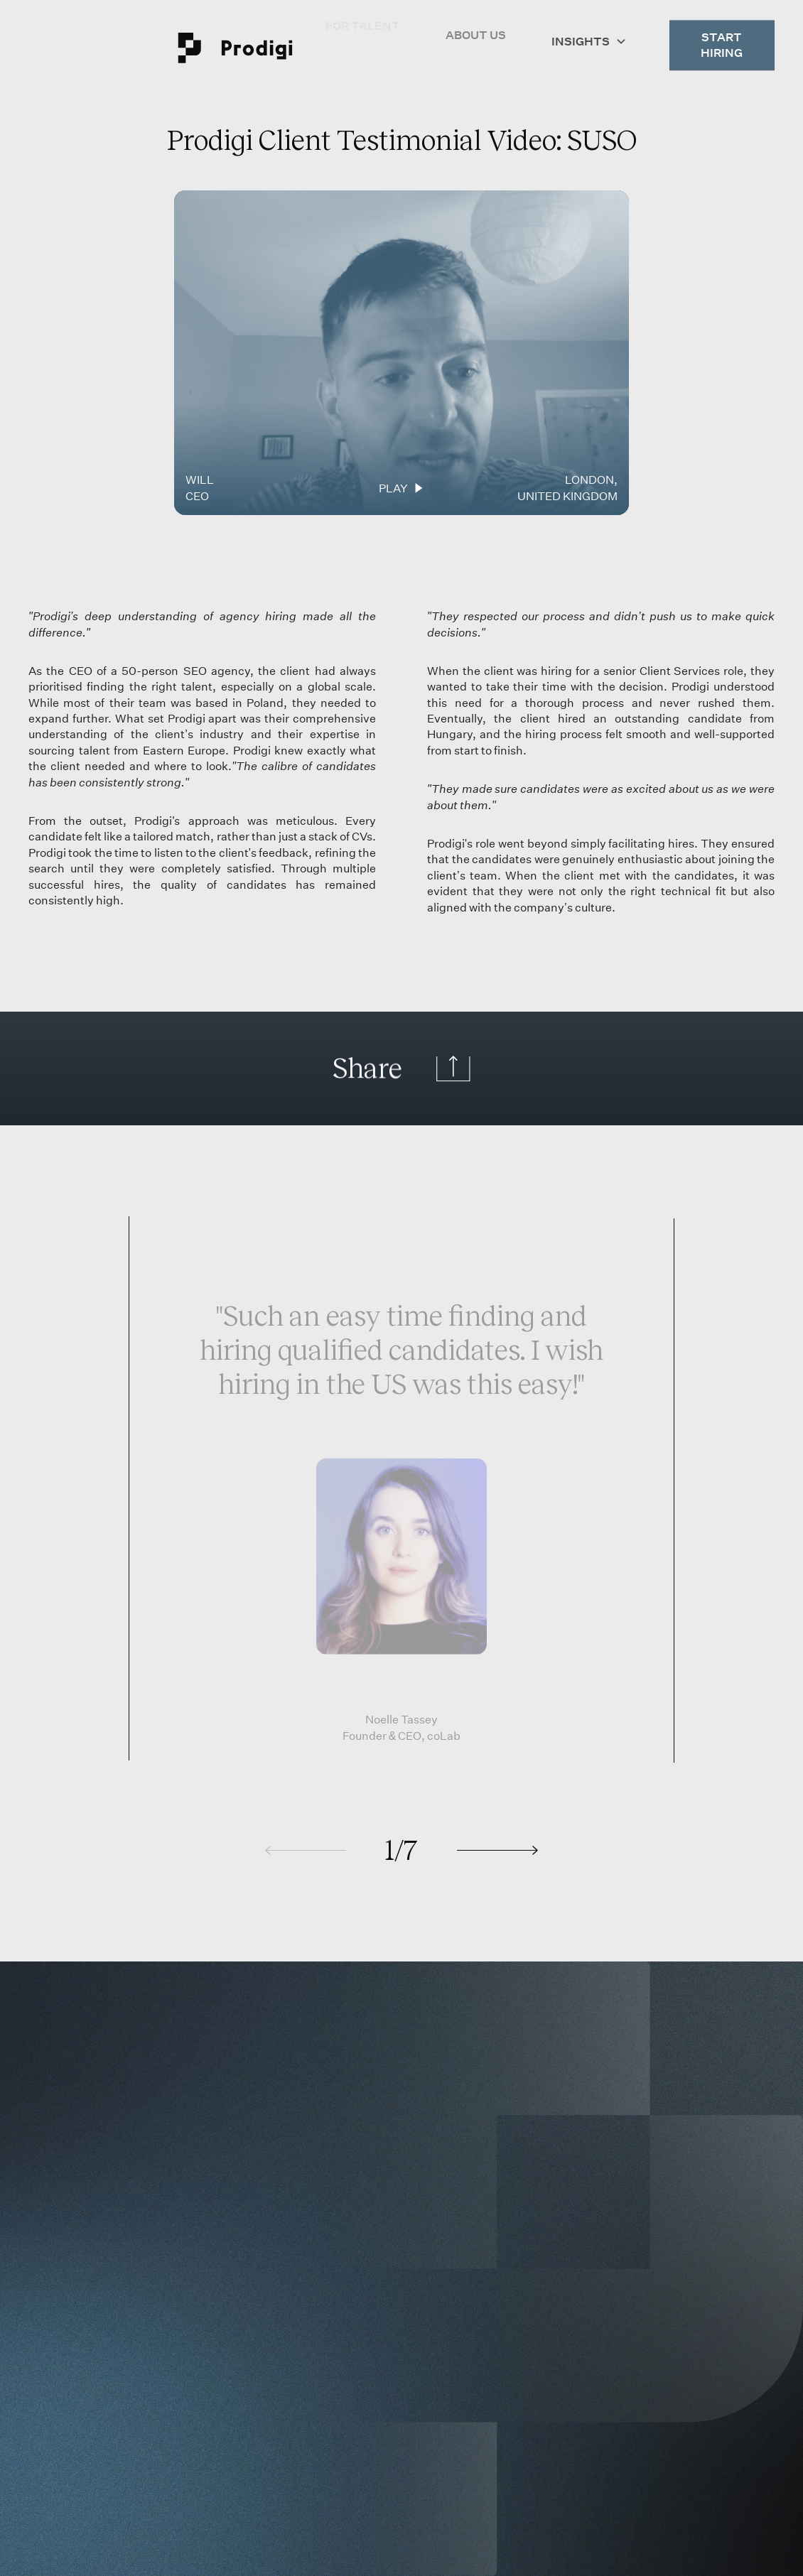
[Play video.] (401, 352)
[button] (589, 32)
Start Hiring (722, 39)
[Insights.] (589, 32)
